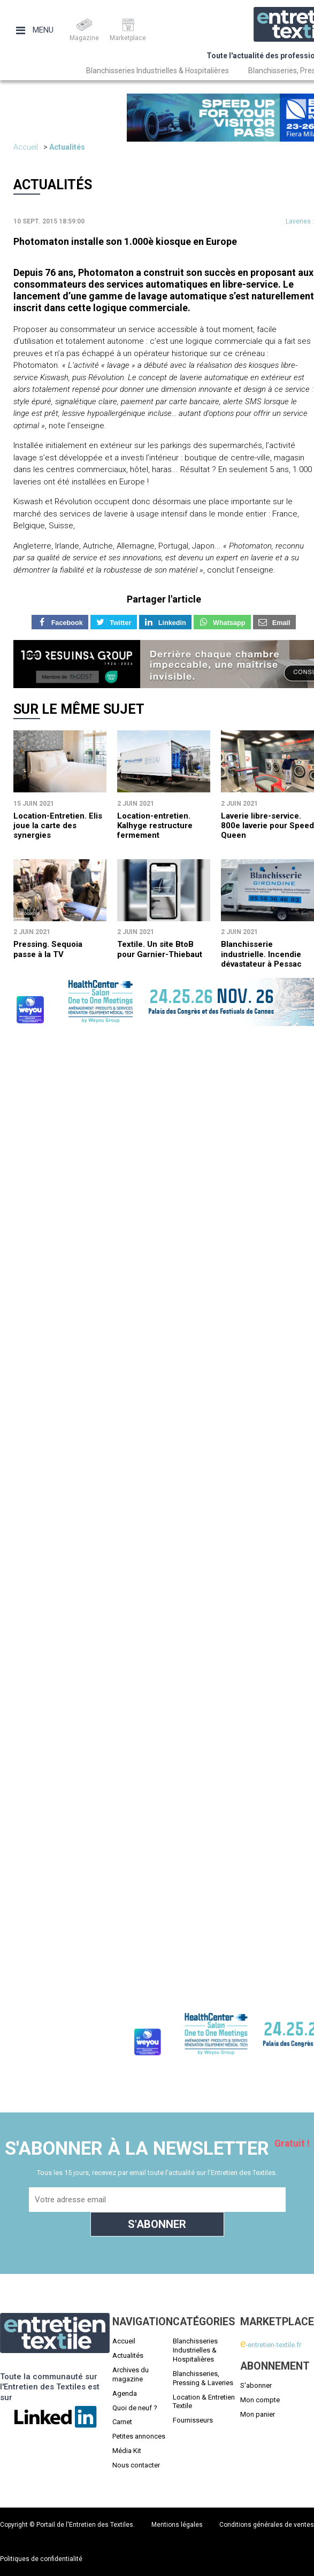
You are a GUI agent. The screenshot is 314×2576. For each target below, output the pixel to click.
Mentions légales (177, 2524)
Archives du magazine (130, 2374)
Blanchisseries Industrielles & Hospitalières (157, 70)
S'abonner (256, 2385)
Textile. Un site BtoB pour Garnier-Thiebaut (159, 949)
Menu (34, 30)
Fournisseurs (193, 2420)
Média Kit (126, 2451)
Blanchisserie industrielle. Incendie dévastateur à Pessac (261, 954)
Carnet (122, 2422)
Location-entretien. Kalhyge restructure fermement (155, 825)
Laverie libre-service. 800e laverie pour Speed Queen (267, 825)
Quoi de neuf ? (134, 2408)
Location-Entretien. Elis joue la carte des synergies (57, 825)
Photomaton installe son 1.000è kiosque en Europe (125, 241)
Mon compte (260, 2400)
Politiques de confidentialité (41, 2559)
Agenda (124, 2393)
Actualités (67, 147)
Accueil (25, 147)
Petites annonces (138, 2436)
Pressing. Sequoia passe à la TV (47, 949)
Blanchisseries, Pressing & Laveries (203, 2378)
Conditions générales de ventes (266, 2524)
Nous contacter (136, 2465)
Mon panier (257, 2414)
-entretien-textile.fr (270, 2345)
